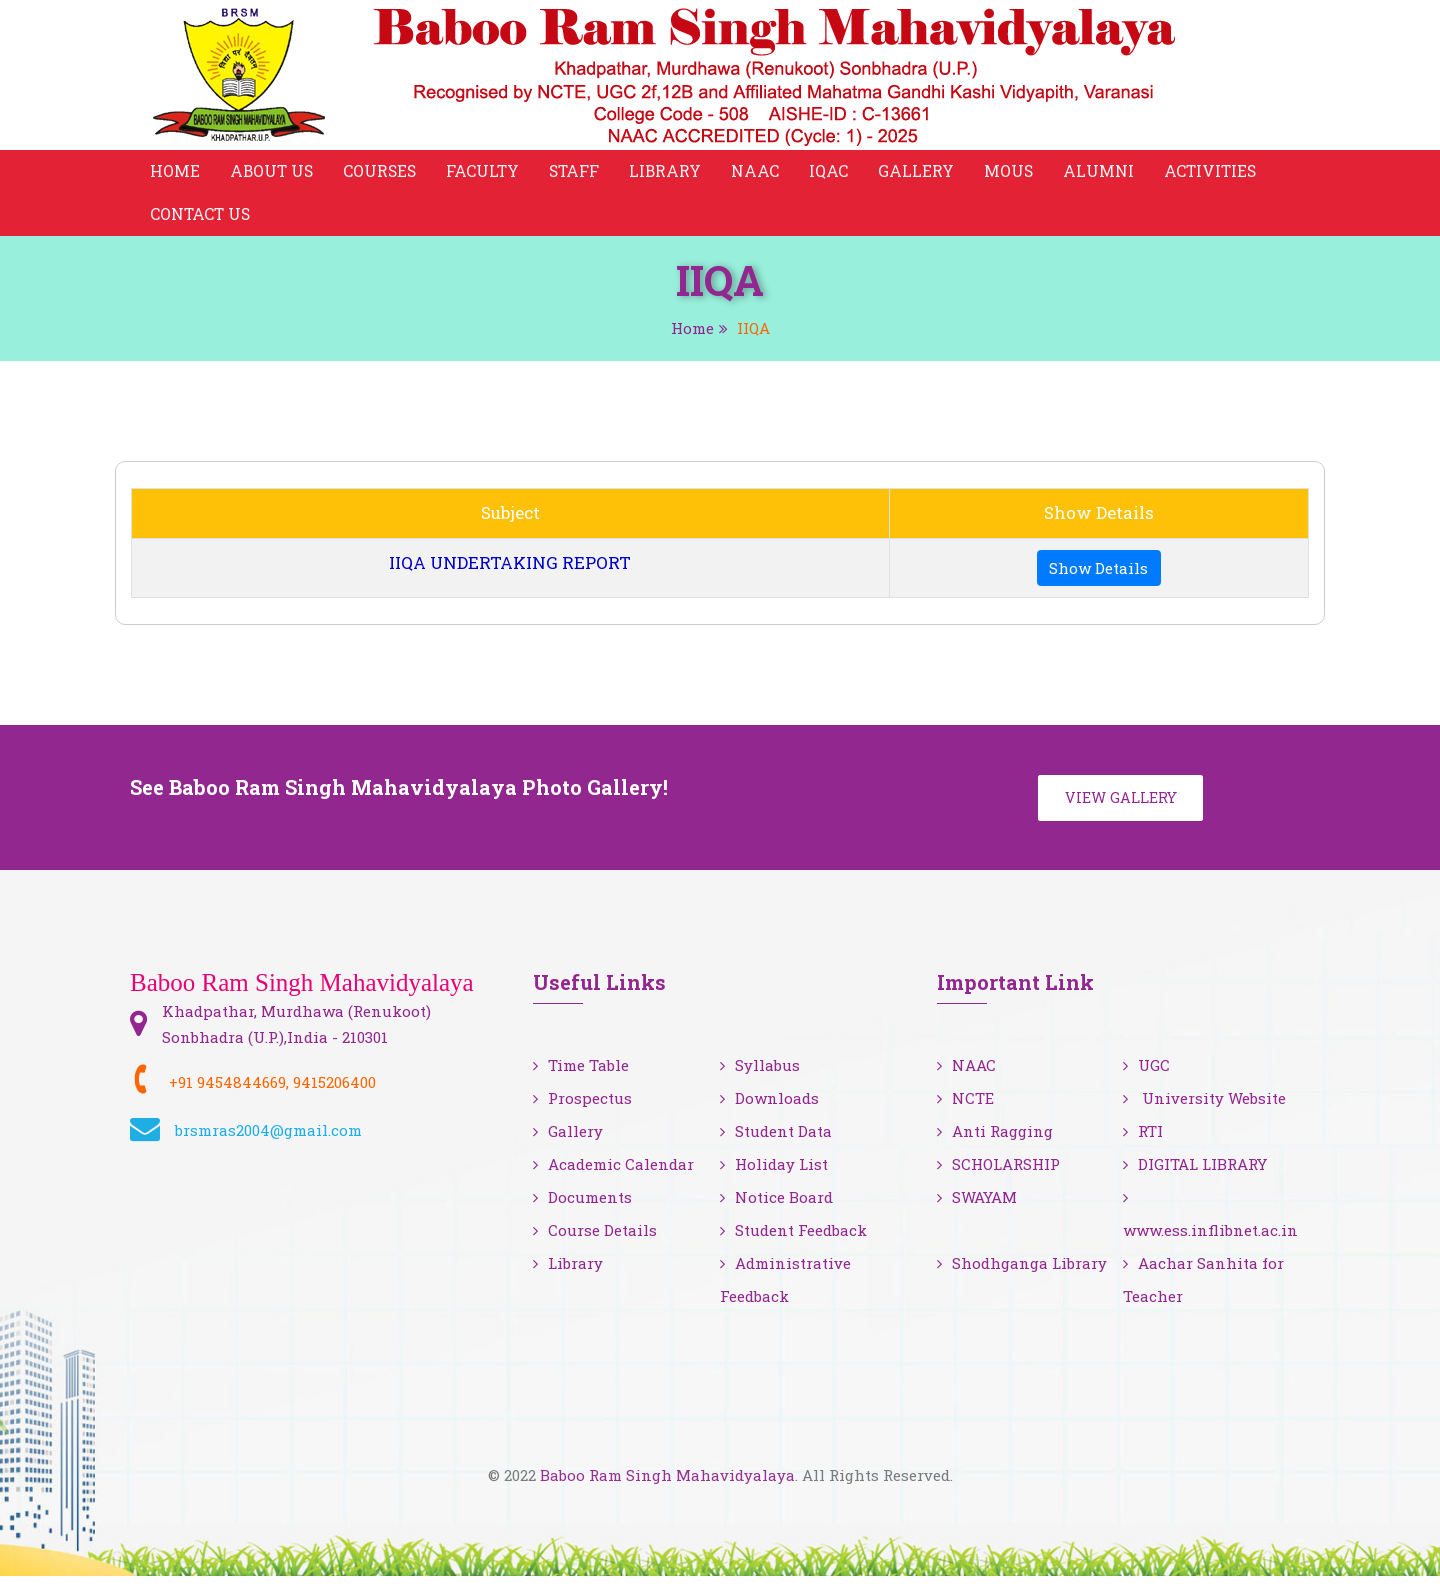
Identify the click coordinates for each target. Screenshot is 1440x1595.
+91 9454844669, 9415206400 (272, 1100)
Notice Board (776, 1216)
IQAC (837, 174)
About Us (273, 174)
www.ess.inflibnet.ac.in (1210, 1234)
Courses (383, 174)
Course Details (595, 1249)
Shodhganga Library (1022, 1282)
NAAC (764, 174)
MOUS (1018, 174)
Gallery (925, 174)
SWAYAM (977, 1216)
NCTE (965, 1117)
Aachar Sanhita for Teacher (1203, 1298)
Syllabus (760, 1084)
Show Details (1098, 581)
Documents (582, 1216)
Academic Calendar (613, 1183)
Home (175, 174)
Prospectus (582, 1117)
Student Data (776, 1150)
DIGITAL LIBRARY (1195, 1183)
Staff (581, 174)
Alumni (1108, 174)
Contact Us (201, 224)
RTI (1143, 1150)
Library (673, 174)
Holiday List (774, 1183)
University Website (1204, 1117)
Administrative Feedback (785, 1298)
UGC (1146, 1084)
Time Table (581, 1084)
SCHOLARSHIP (998, 1183)
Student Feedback (793, 1249)
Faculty (488, 174)
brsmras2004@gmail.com (268, 1148)
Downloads (769, 1117)
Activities (1221, 174)
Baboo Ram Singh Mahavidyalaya (667, 1494)
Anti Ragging (995, 1150)
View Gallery (1124, 814)
